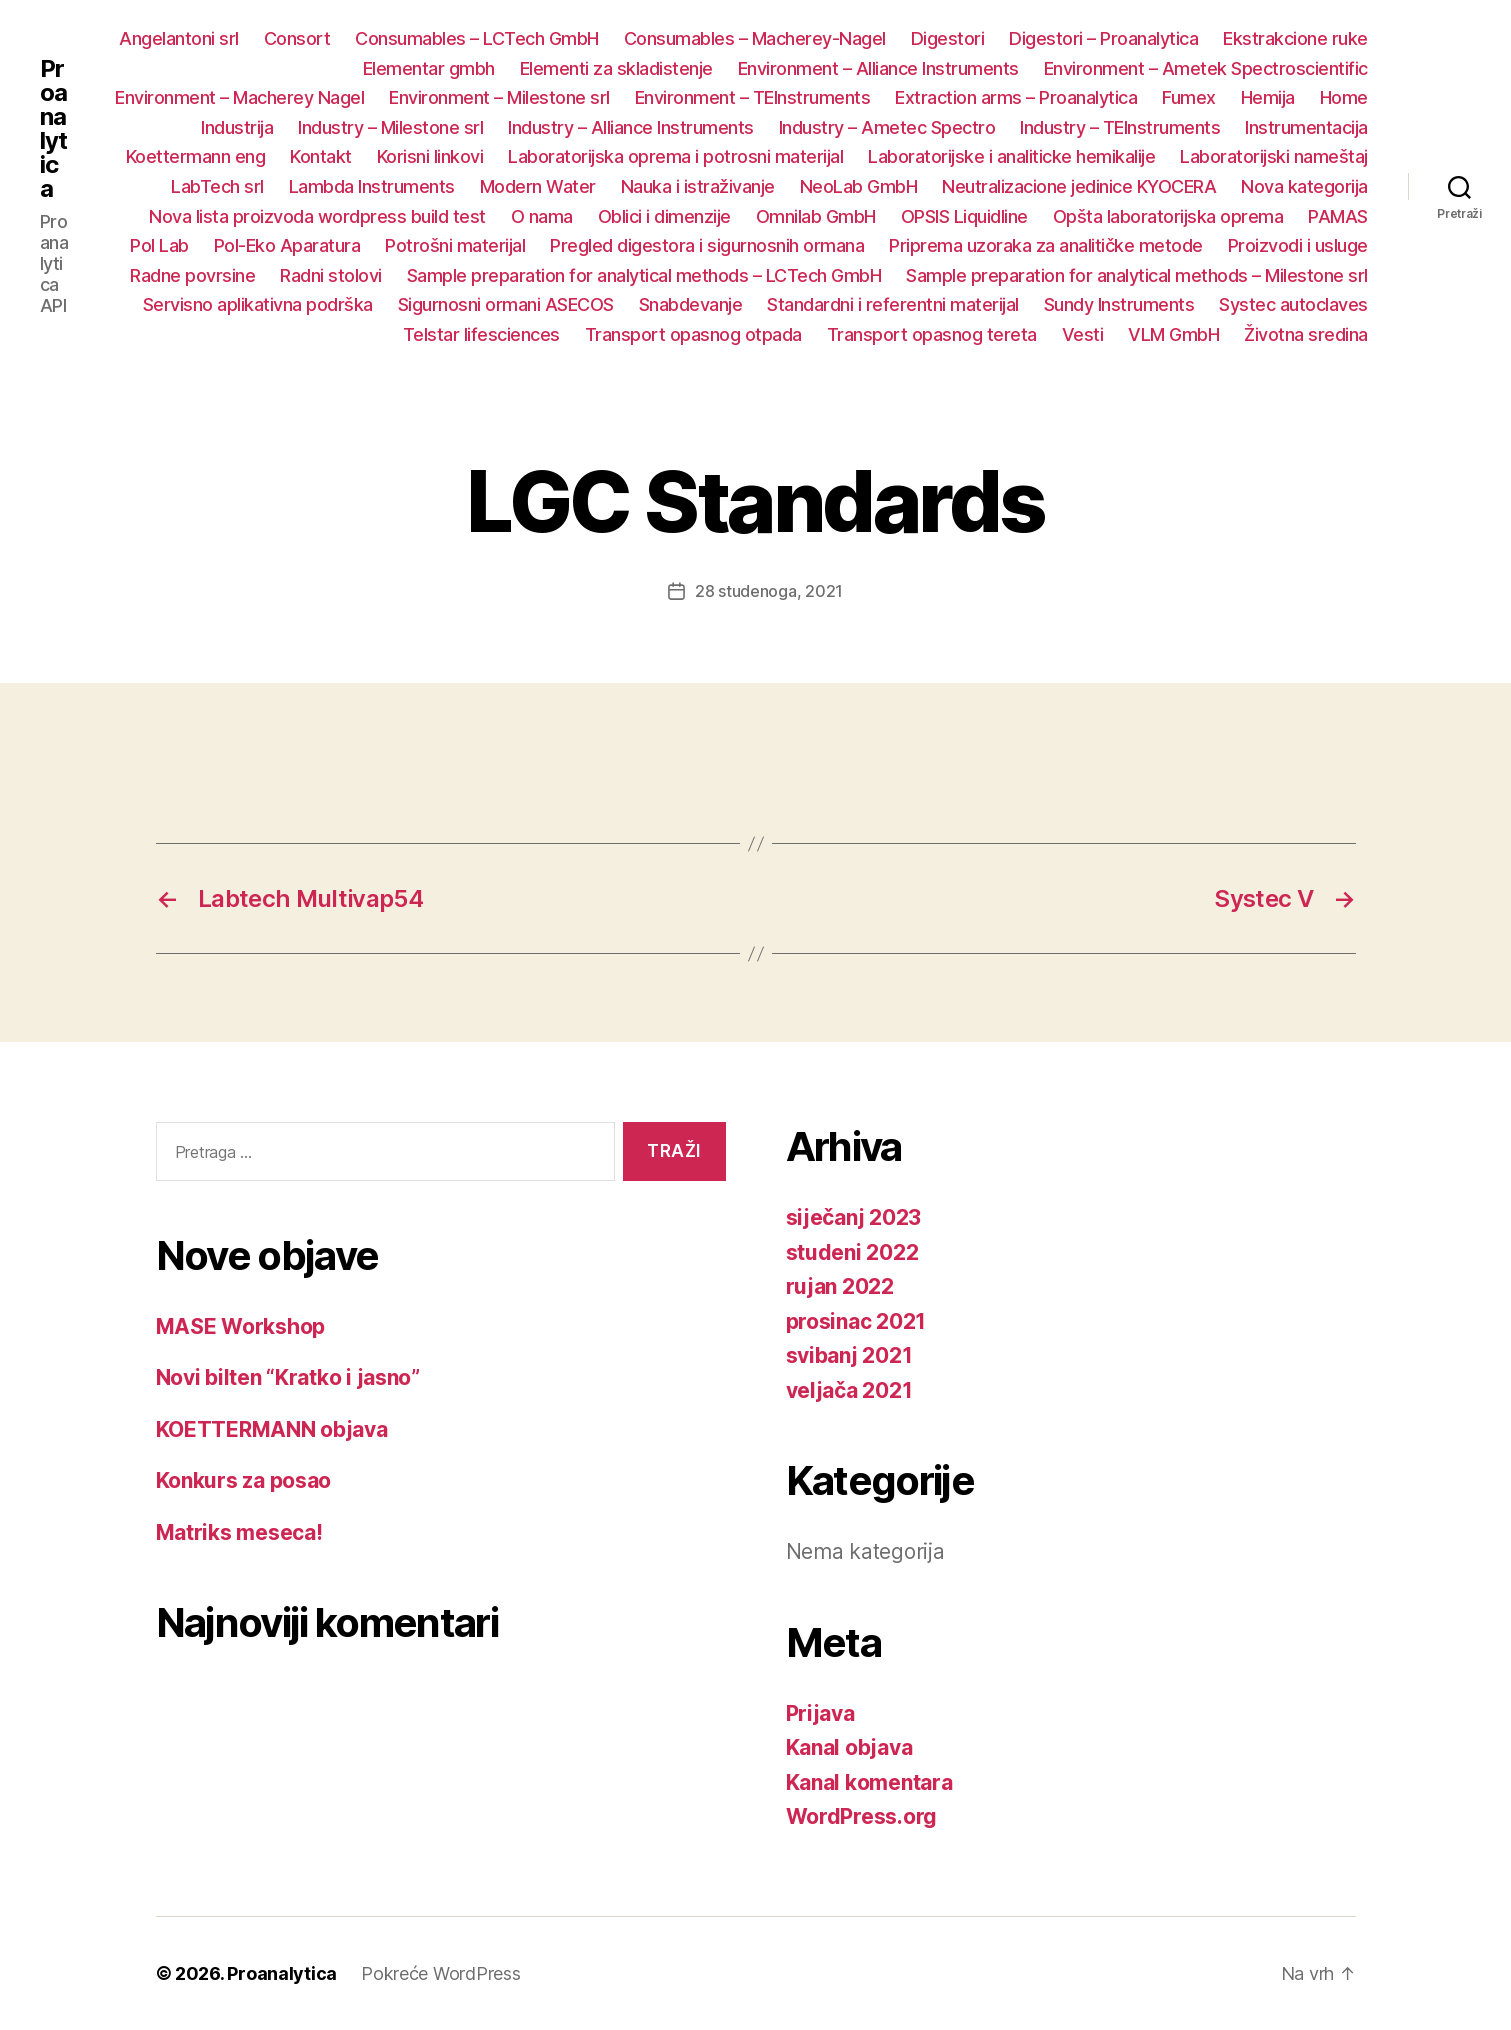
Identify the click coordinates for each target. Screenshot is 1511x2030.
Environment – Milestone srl (499, 97)
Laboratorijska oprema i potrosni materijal (675, 156)
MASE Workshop (241, 1326)
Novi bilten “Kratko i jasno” (288, 1377)
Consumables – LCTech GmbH (477, 38)
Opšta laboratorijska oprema (1168, 216)
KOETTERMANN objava (272, 1429)
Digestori (948, 38)
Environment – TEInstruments (753, 97)
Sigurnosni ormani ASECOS (506, 304)
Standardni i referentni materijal (893, 304)
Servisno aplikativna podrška (258, 304)
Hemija (1268, 97)
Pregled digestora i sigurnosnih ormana (707, 245)
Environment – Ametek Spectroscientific (1206, 68)
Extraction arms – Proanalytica (1016, 97)
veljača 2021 (849, 1390)
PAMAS (1338, 216)
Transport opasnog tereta (932, 334)
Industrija (237, 127)
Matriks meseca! (239, 1532)
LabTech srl (217, 186)
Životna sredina (1306, 334)
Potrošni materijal (455, 245)
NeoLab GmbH (859, 186)
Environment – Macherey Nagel (239, 97)
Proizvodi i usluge (1298, 245)
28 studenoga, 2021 (769, 591)
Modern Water (538, 186)
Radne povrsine (192, 275)
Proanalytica (53, 129)
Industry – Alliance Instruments (631, 127)
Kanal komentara (869, 1782)
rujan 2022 (840, 1286)
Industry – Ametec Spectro (887, 127)
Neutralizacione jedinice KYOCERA (1079, 186)
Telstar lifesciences (481, 334)
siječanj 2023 (854, 1217)
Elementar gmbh (429, 68)
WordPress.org (862, 1816)
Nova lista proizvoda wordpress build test (317, 216)
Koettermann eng (196, 156)
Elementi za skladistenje (616, 68)
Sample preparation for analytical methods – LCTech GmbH (644, 275)
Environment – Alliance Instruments (878, 68)
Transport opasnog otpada (693, 334)
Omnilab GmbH (816, 216)
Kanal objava (849, 1747)
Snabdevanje (691, 304)
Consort (297, 38)
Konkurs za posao (244, 1480)
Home (1344, 97)
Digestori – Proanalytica (1103, 38)
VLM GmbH (1173, 334)
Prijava (820, 1713)
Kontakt (321, 156)
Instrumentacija (1306, 127)
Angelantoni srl (179, 38)
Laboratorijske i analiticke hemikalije (1011, 156)
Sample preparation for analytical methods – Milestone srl (1137, 275)
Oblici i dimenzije (664, 216)
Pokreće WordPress (440, 1973)
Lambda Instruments (372, 186)
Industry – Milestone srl (390, 127)
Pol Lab (159, 245)
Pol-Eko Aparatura (287, 245)
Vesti (1083, 334)
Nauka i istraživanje (698, 186)
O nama (542, 216)
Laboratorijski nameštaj (1274, 156)
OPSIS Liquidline (964, 216)
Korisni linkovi (430, 156)
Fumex (1189, 97)
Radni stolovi (331, 275)
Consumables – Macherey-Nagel (755, 38)
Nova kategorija (1304, 186)
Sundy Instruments (1119, 304)
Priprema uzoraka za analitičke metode (1046, 245)
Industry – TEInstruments (1120, 127)
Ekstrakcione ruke (1295, 38)
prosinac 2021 (856, 1321)
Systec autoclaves (1293, 304)
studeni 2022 (852, 1252)
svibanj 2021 (849, 1355)
